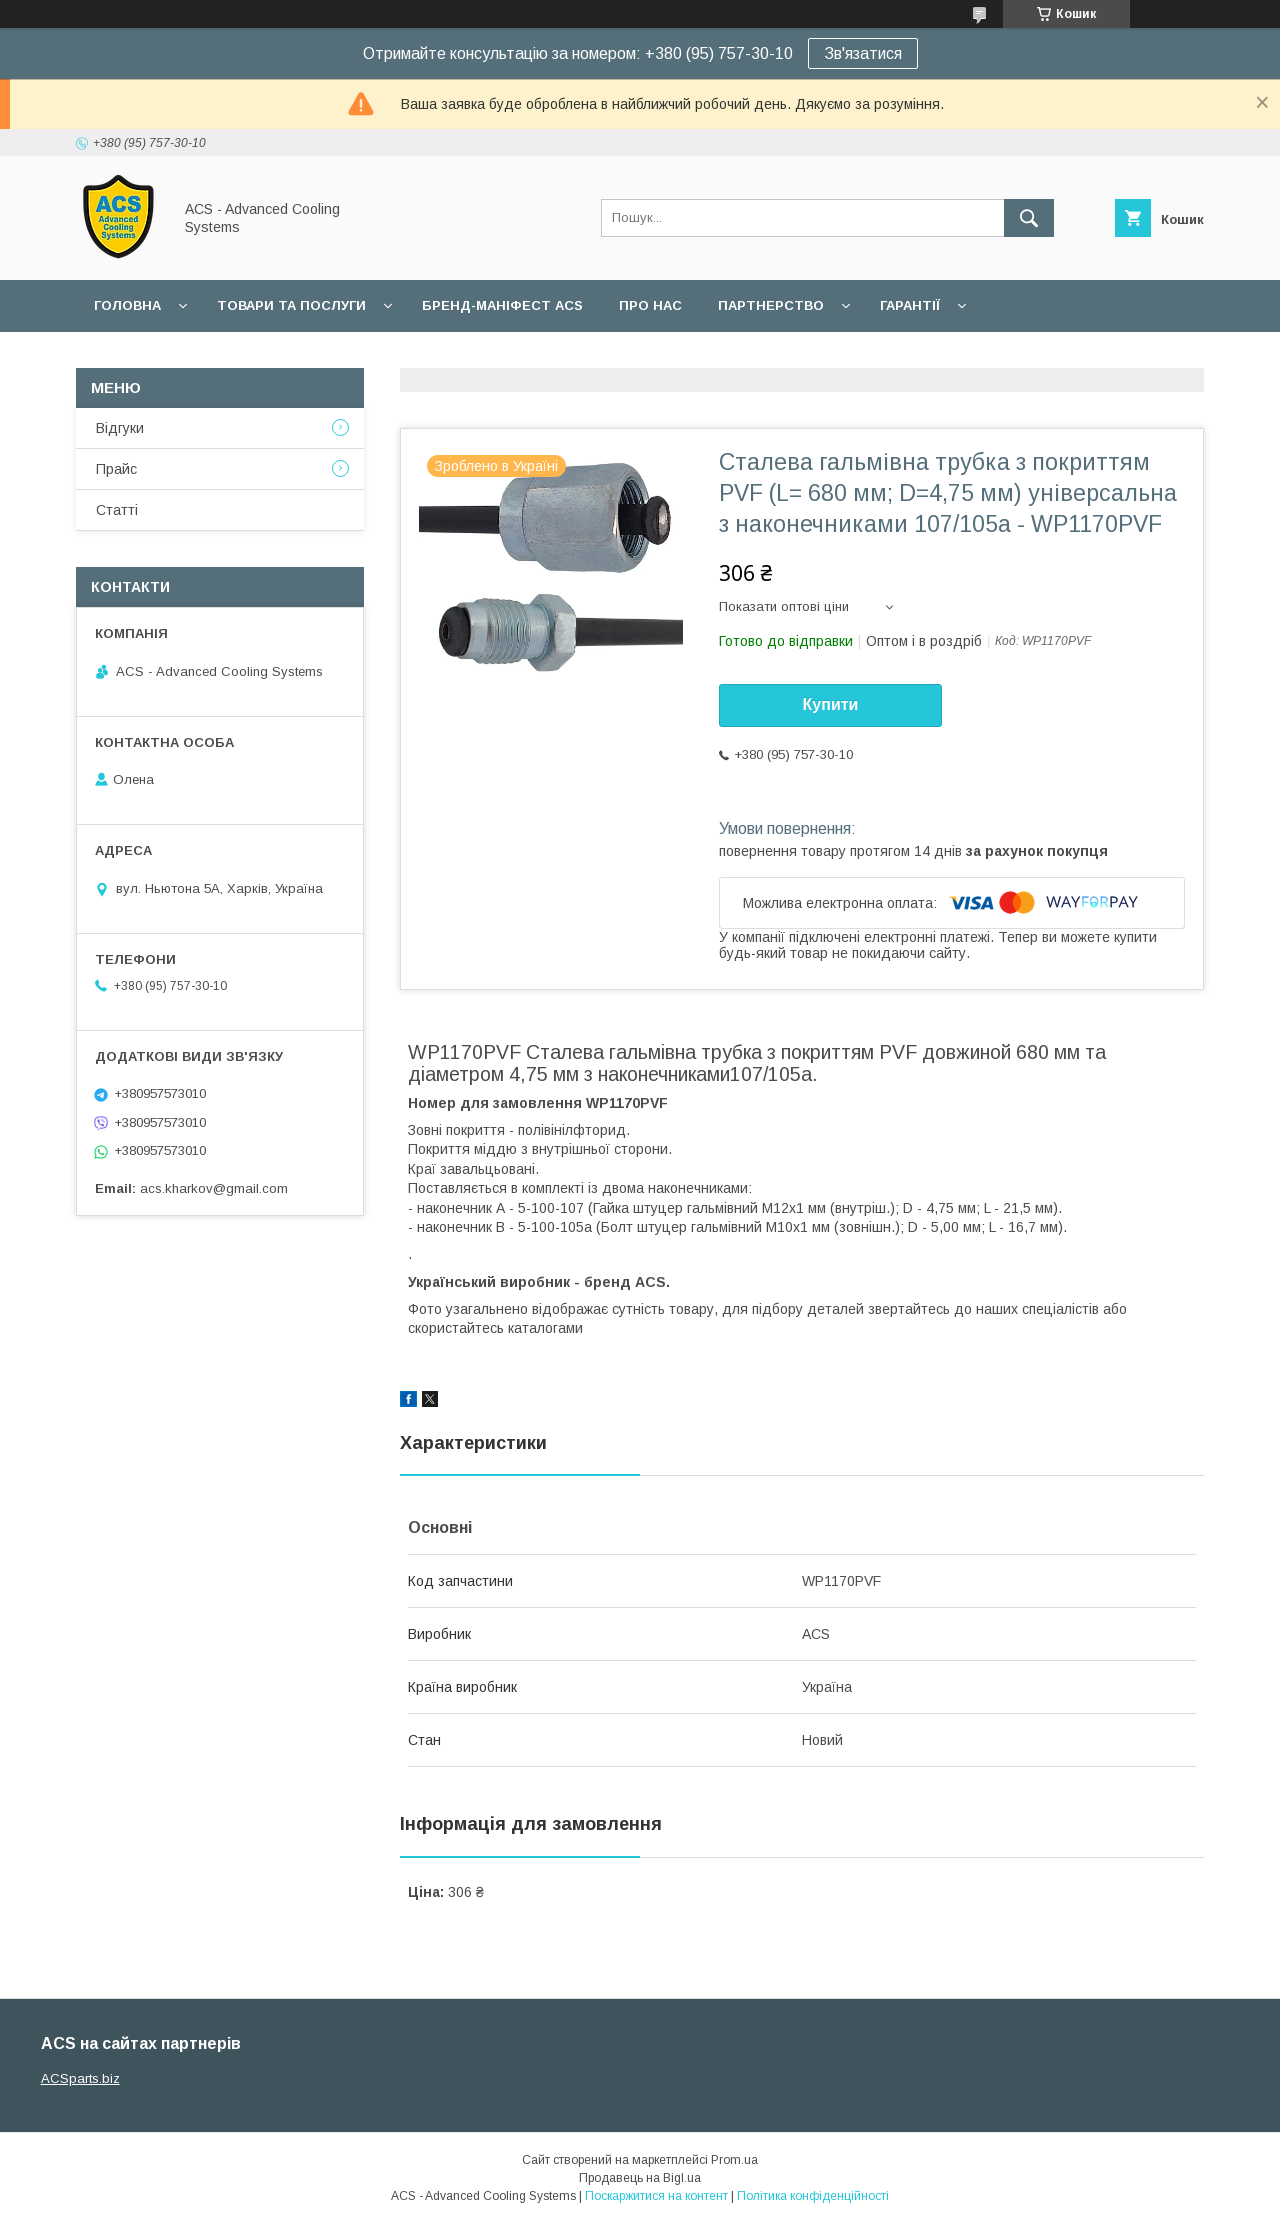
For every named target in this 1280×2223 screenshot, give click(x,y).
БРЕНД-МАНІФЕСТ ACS (502, 305)
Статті (117, 510)
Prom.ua (734, 2160)
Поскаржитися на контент (656, 2196)
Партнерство (771, 305)
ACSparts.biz (80, 2078)
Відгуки (120, 428)
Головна (127, 305)
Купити (831, 704)
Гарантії (910, 305)
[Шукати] (1029, 218)
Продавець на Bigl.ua (640, 2178)
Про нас (650, 305)
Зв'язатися (863, 53)
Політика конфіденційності (813, 2196)
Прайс (116, 469)
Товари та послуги (291, 305)
